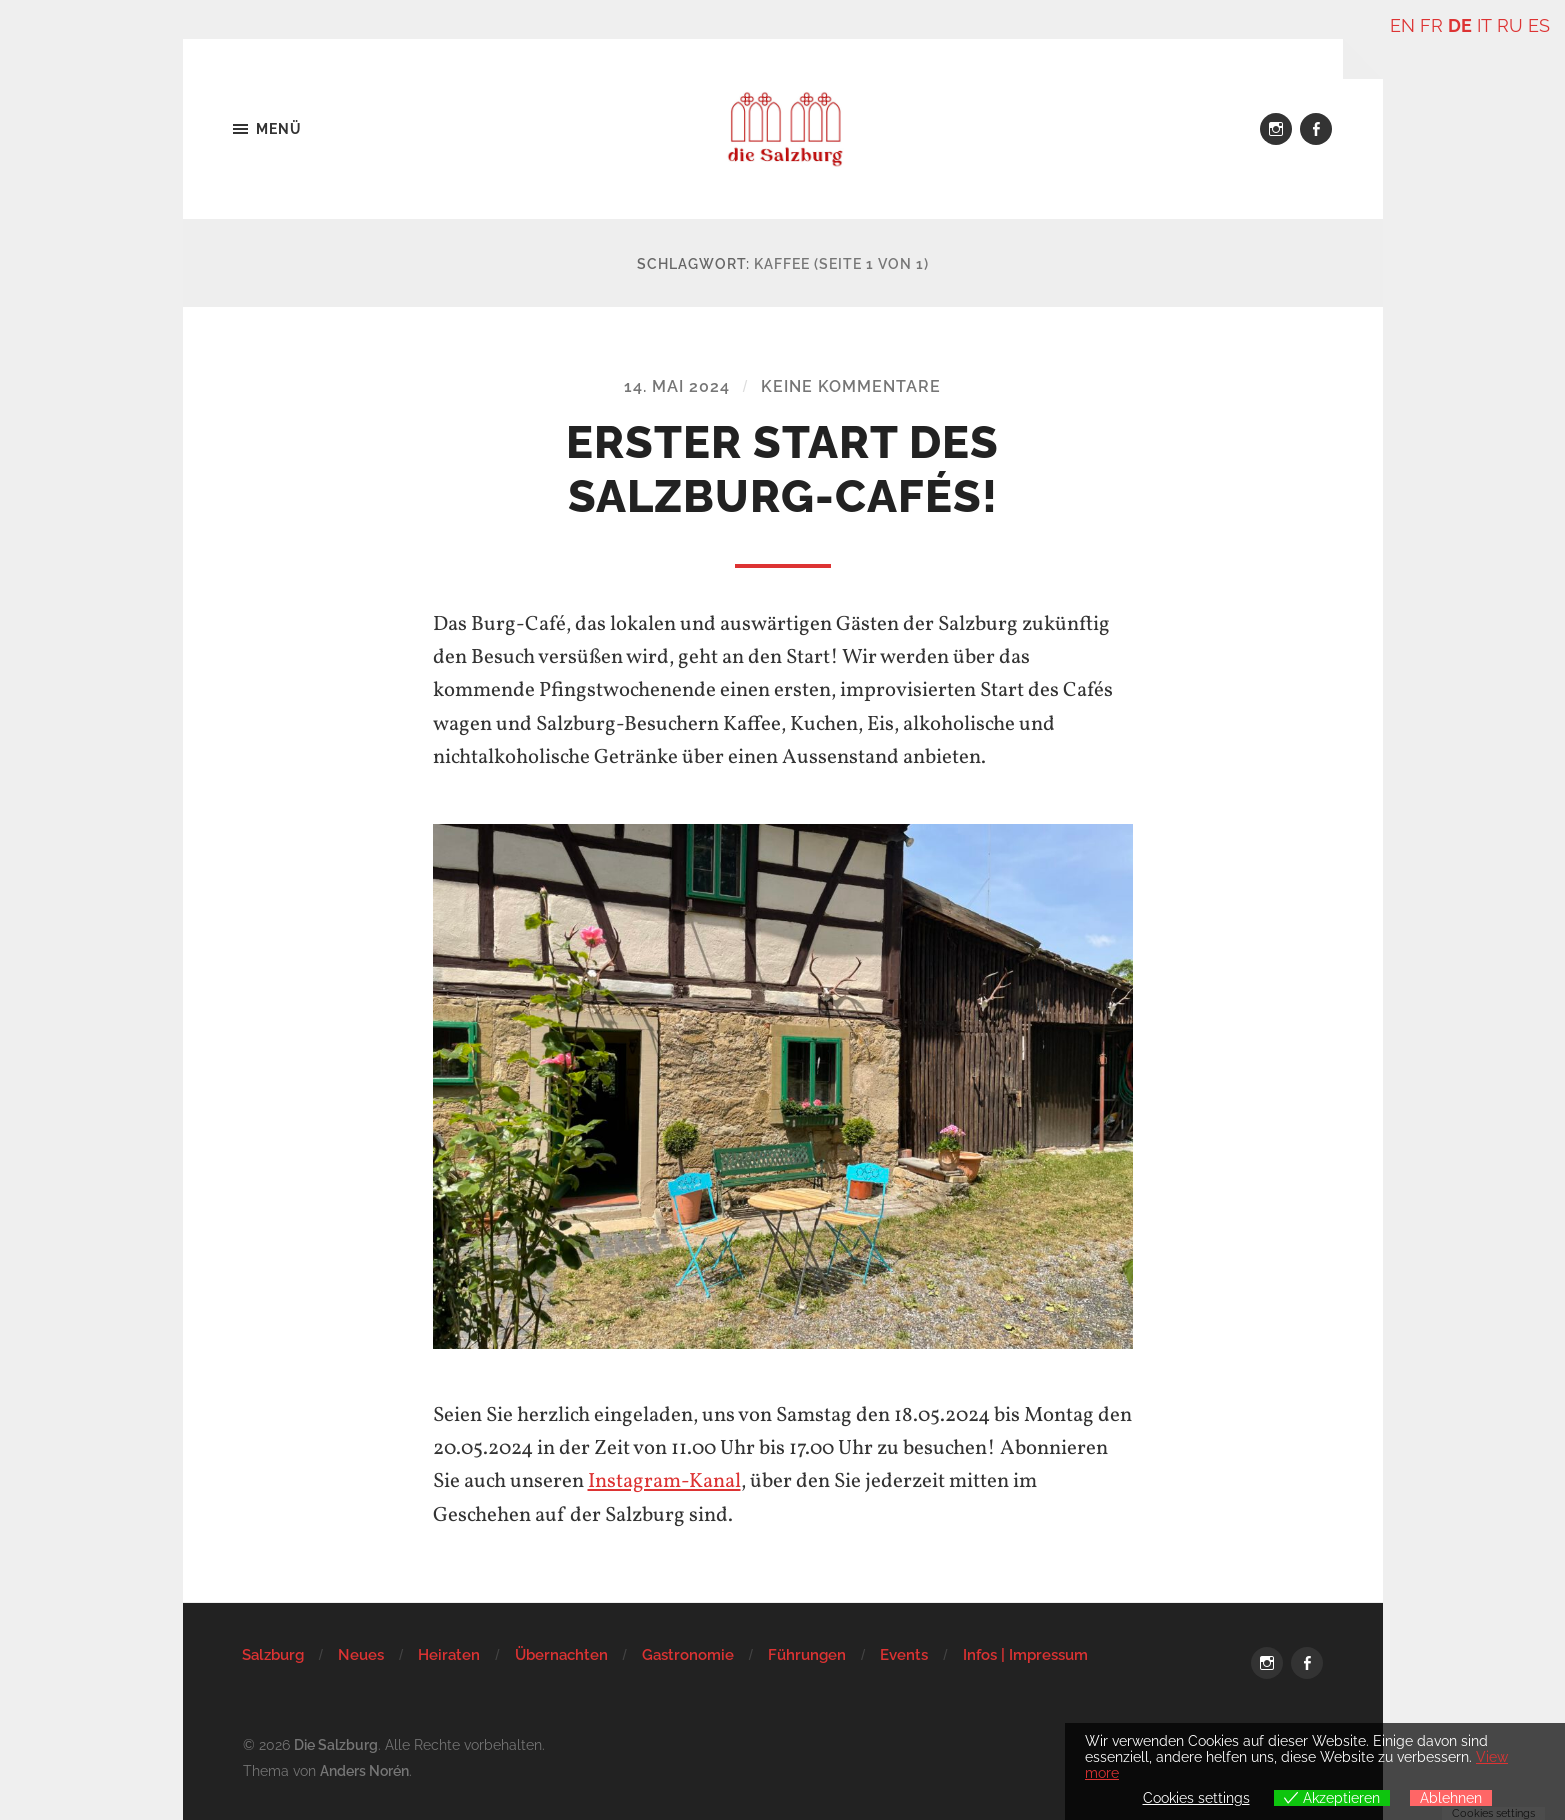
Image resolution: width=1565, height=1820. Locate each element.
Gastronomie (688, 1654)
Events (904, 1654)
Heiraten (449, 1654)
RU (1510, 25)
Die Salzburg (336, 1743)
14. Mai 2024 (677, 386)
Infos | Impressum (1025, 1654)
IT (1485, 25)
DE (1461, 25)
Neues (361, 1654)
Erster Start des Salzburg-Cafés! (782, 469)
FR (1432, 25)
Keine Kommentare (851, 386)
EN (1403, 25)
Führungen (807, 1654)
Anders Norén (364, 1768)
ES (1539, 25)
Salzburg (273, 1654)
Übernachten (561, 1654)
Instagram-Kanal (664, 1481)
